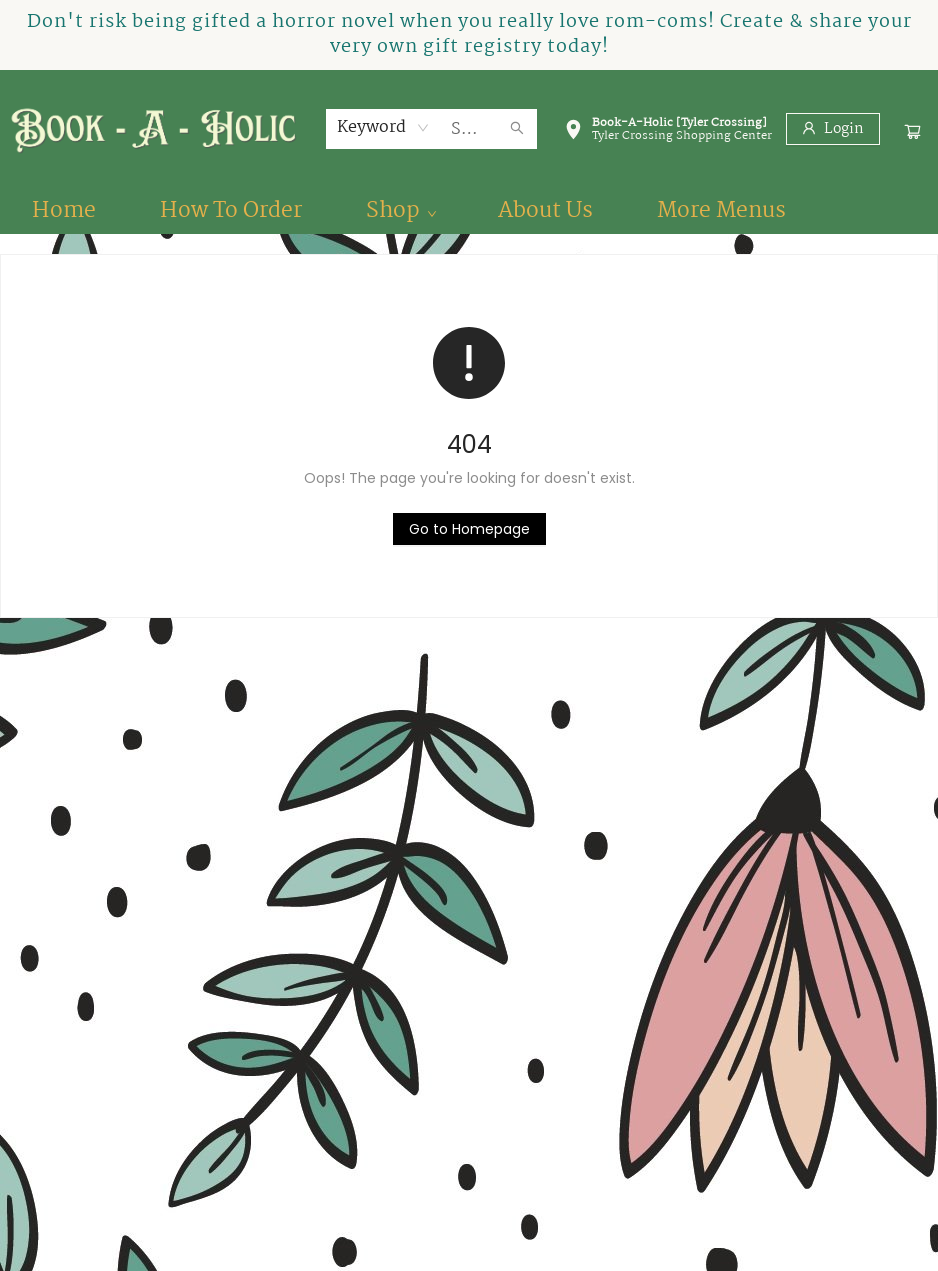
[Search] (517, 129)
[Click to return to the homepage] (469, 529)
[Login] (833, 129)
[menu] (469, 211)
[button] (668, 133)
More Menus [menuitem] (721, 211)
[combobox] (383, 128)
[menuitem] (64, 211)
